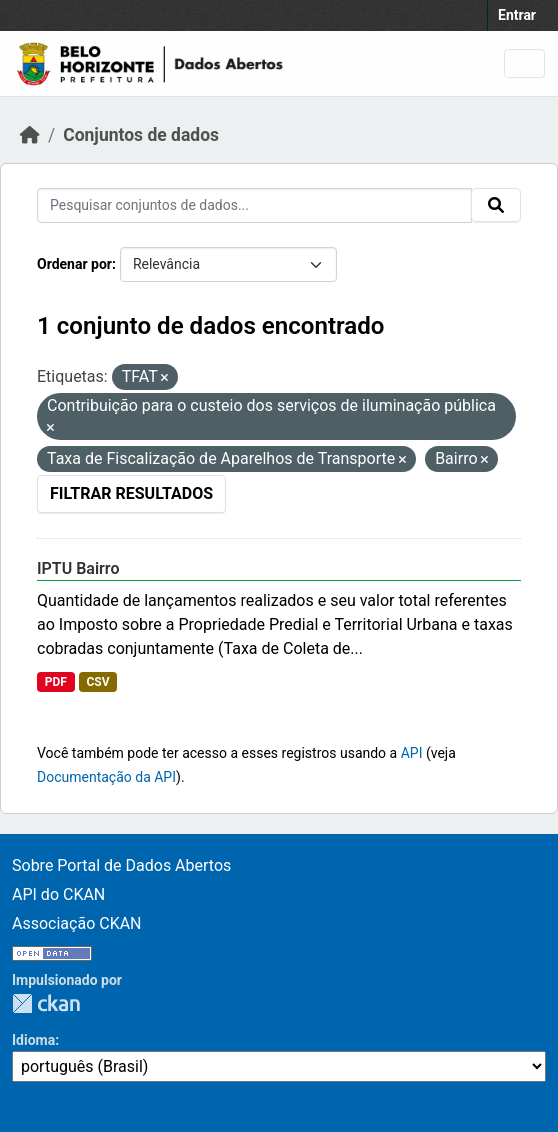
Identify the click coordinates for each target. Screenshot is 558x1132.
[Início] (30, 135)
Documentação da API (106, 777)
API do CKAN (58, 894)
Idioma (33, 1040)
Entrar (517, 15)
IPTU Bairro (78, 568)
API (412, 753)
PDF (56, 682)
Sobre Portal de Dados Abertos (121, 865)
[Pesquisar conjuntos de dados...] (254, 205)
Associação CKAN (77, 923)
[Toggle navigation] (524, 63)
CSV (97, 682)
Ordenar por (74, 264)
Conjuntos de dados (141, 135)
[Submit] (496, 205)
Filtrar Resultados (131, 493)
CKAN (46, 1003)
